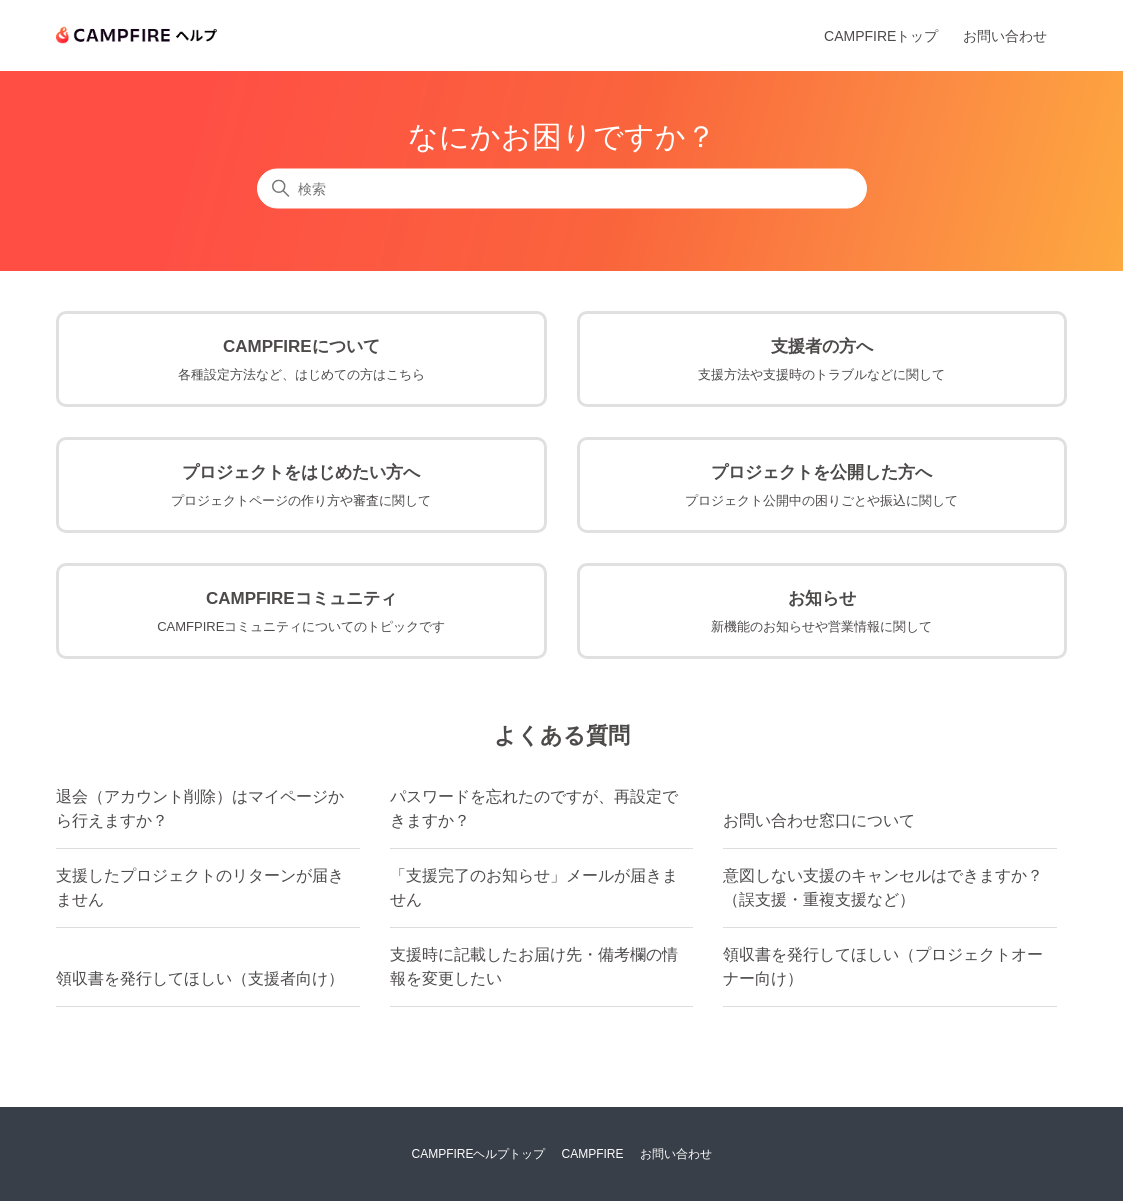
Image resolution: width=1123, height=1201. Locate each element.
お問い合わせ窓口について (819, 820)
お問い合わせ (1005, 36)
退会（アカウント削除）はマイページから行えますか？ (200, 808)
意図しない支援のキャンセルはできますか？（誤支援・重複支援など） (883, 887)
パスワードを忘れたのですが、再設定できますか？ (534, 808)
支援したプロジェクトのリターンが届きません (200, 887)
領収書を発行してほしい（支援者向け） (200, 978)
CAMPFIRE (593, 1154)
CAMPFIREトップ (881, 36)
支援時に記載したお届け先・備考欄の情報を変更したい (534, 966)
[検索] (562, 189)
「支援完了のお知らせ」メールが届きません (534, 887)
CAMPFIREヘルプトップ (478, 1154)
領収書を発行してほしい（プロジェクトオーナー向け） (883, 966)
